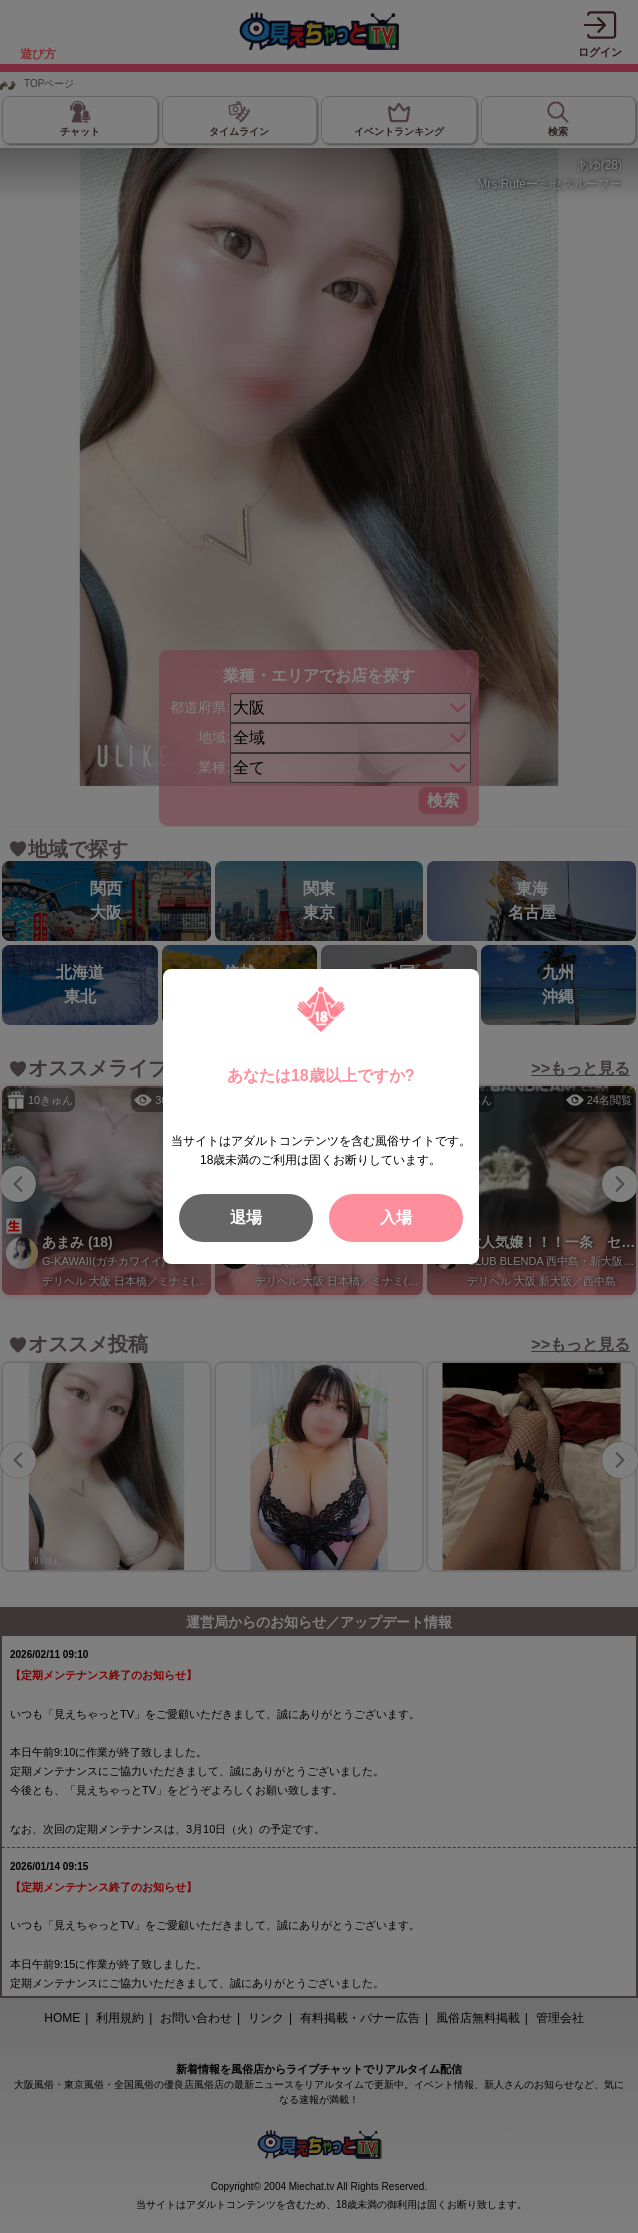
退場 (246, 1217)
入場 (396, 1217)
